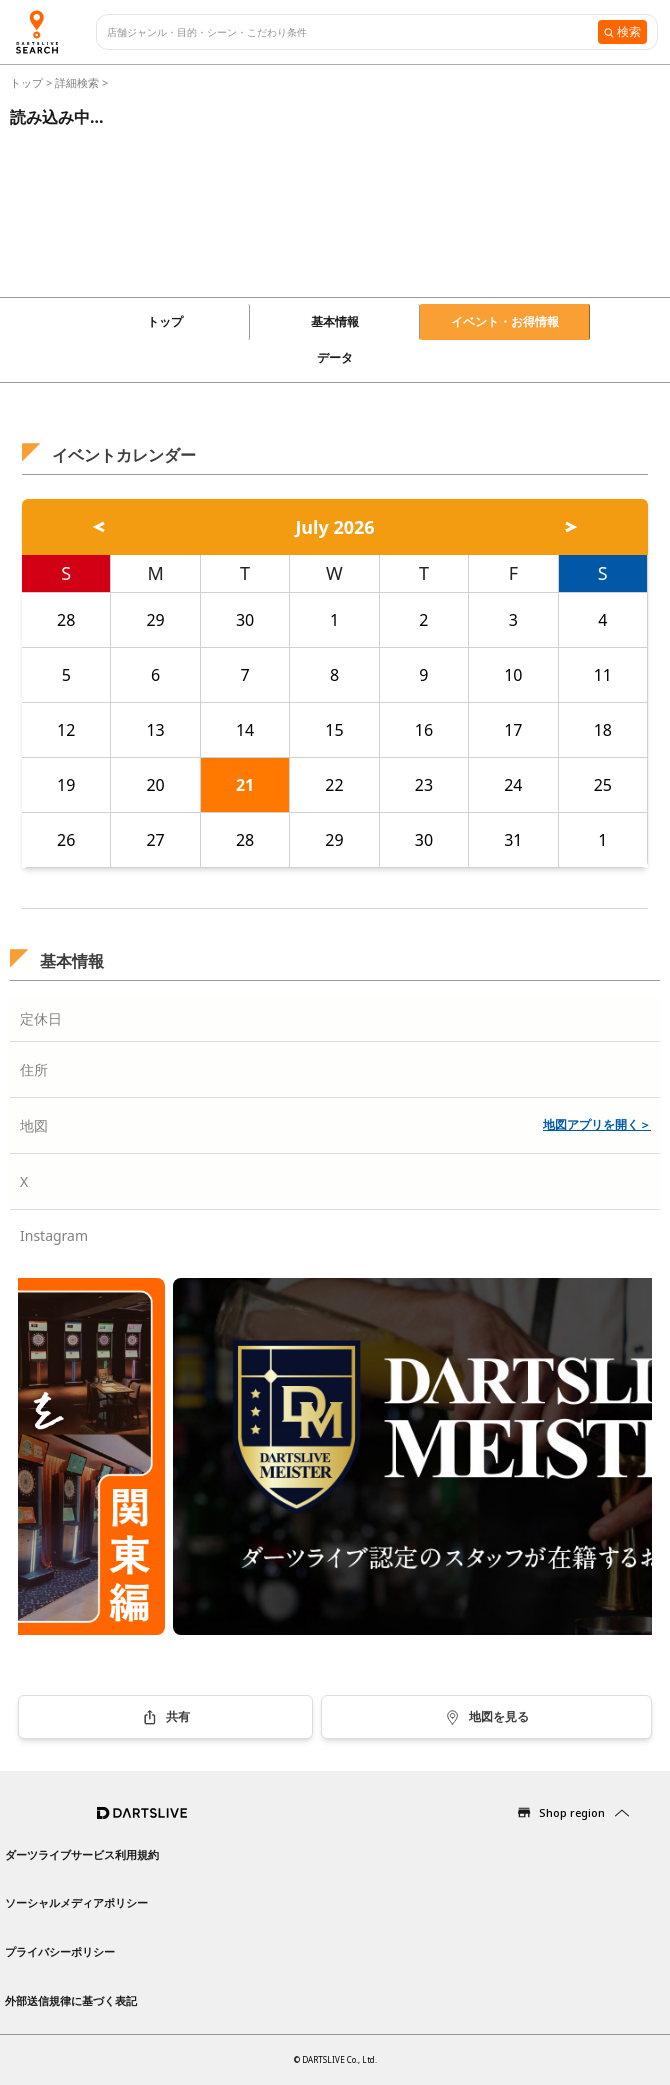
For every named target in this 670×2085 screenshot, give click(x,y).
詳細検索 (78, 82)
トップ (28, 82)
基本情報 (335, 321)
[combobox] (352, 32)
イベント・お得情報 (505, 321)
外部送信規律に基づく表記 (71, 2000)
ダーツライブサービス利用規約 (82, 1854)
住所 (34, 1069)
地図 (34, 1125)
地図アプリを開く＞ (597, 1124)
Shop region (572, 1812)
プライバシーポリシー (60, 1951)
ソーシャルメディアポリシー (76, 1902)
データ (335, 357)
